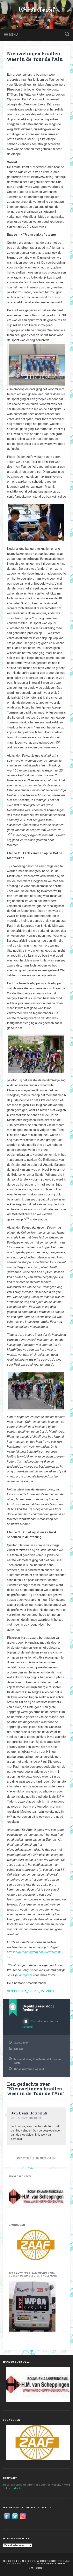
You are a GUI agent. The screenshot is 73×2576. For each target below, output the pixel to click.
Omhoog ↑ (36, 2567)
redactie (17, 2488)
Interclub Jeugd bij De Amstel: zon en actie (37, 2060)
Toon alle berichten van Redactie (40, 2024)
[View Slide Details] (36, 2196)
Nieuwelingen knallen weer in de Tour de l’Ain (35, 56)
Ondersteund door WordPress (29, 2560)
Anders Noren (53, 2563)
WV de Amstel (36, 9)
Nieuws (19, 2048)
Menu (13, 34)
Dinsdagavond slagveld (29, 2068)
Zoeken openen (66, 34)
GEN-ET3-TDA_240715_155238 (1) (31, 1991)
